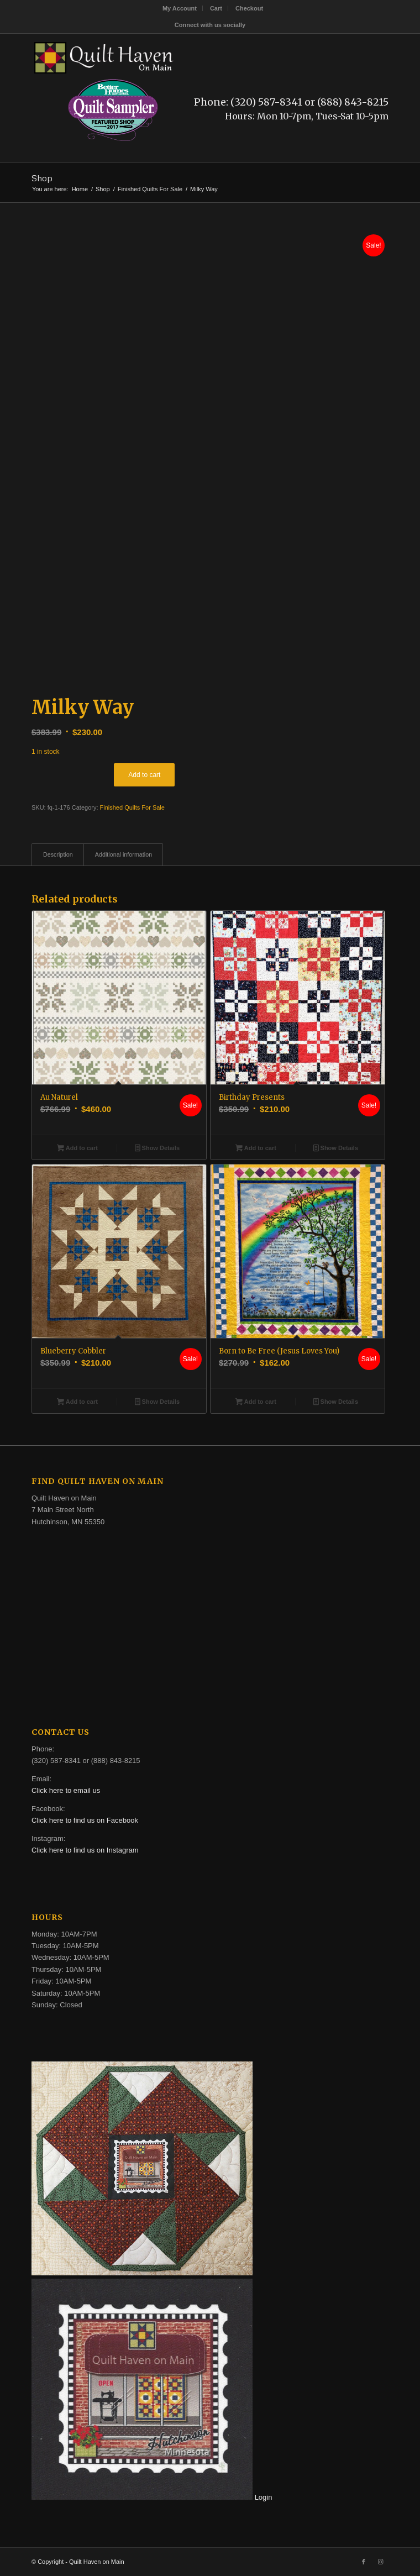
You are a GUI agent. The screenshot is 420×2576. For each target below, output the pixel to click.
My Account (179, 8)
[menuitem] (180, 8)
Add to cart (144, 775)
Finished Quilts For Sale (132, 807)
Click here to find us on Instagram (85, 1850)
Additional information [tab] (123, 854)
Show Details (157, 1149)
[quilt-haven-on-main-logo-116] (174, 56)
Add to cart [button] (77, 1149)
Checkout (249, 8)
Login (263, 2497)
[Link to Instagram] (380, 2561)
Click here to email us (66, 1790)
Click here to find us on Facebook (85, 1820)
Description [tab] (58, 854)
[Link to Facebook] (363, 2561)
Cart (216, 8)
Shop (42, 177)
